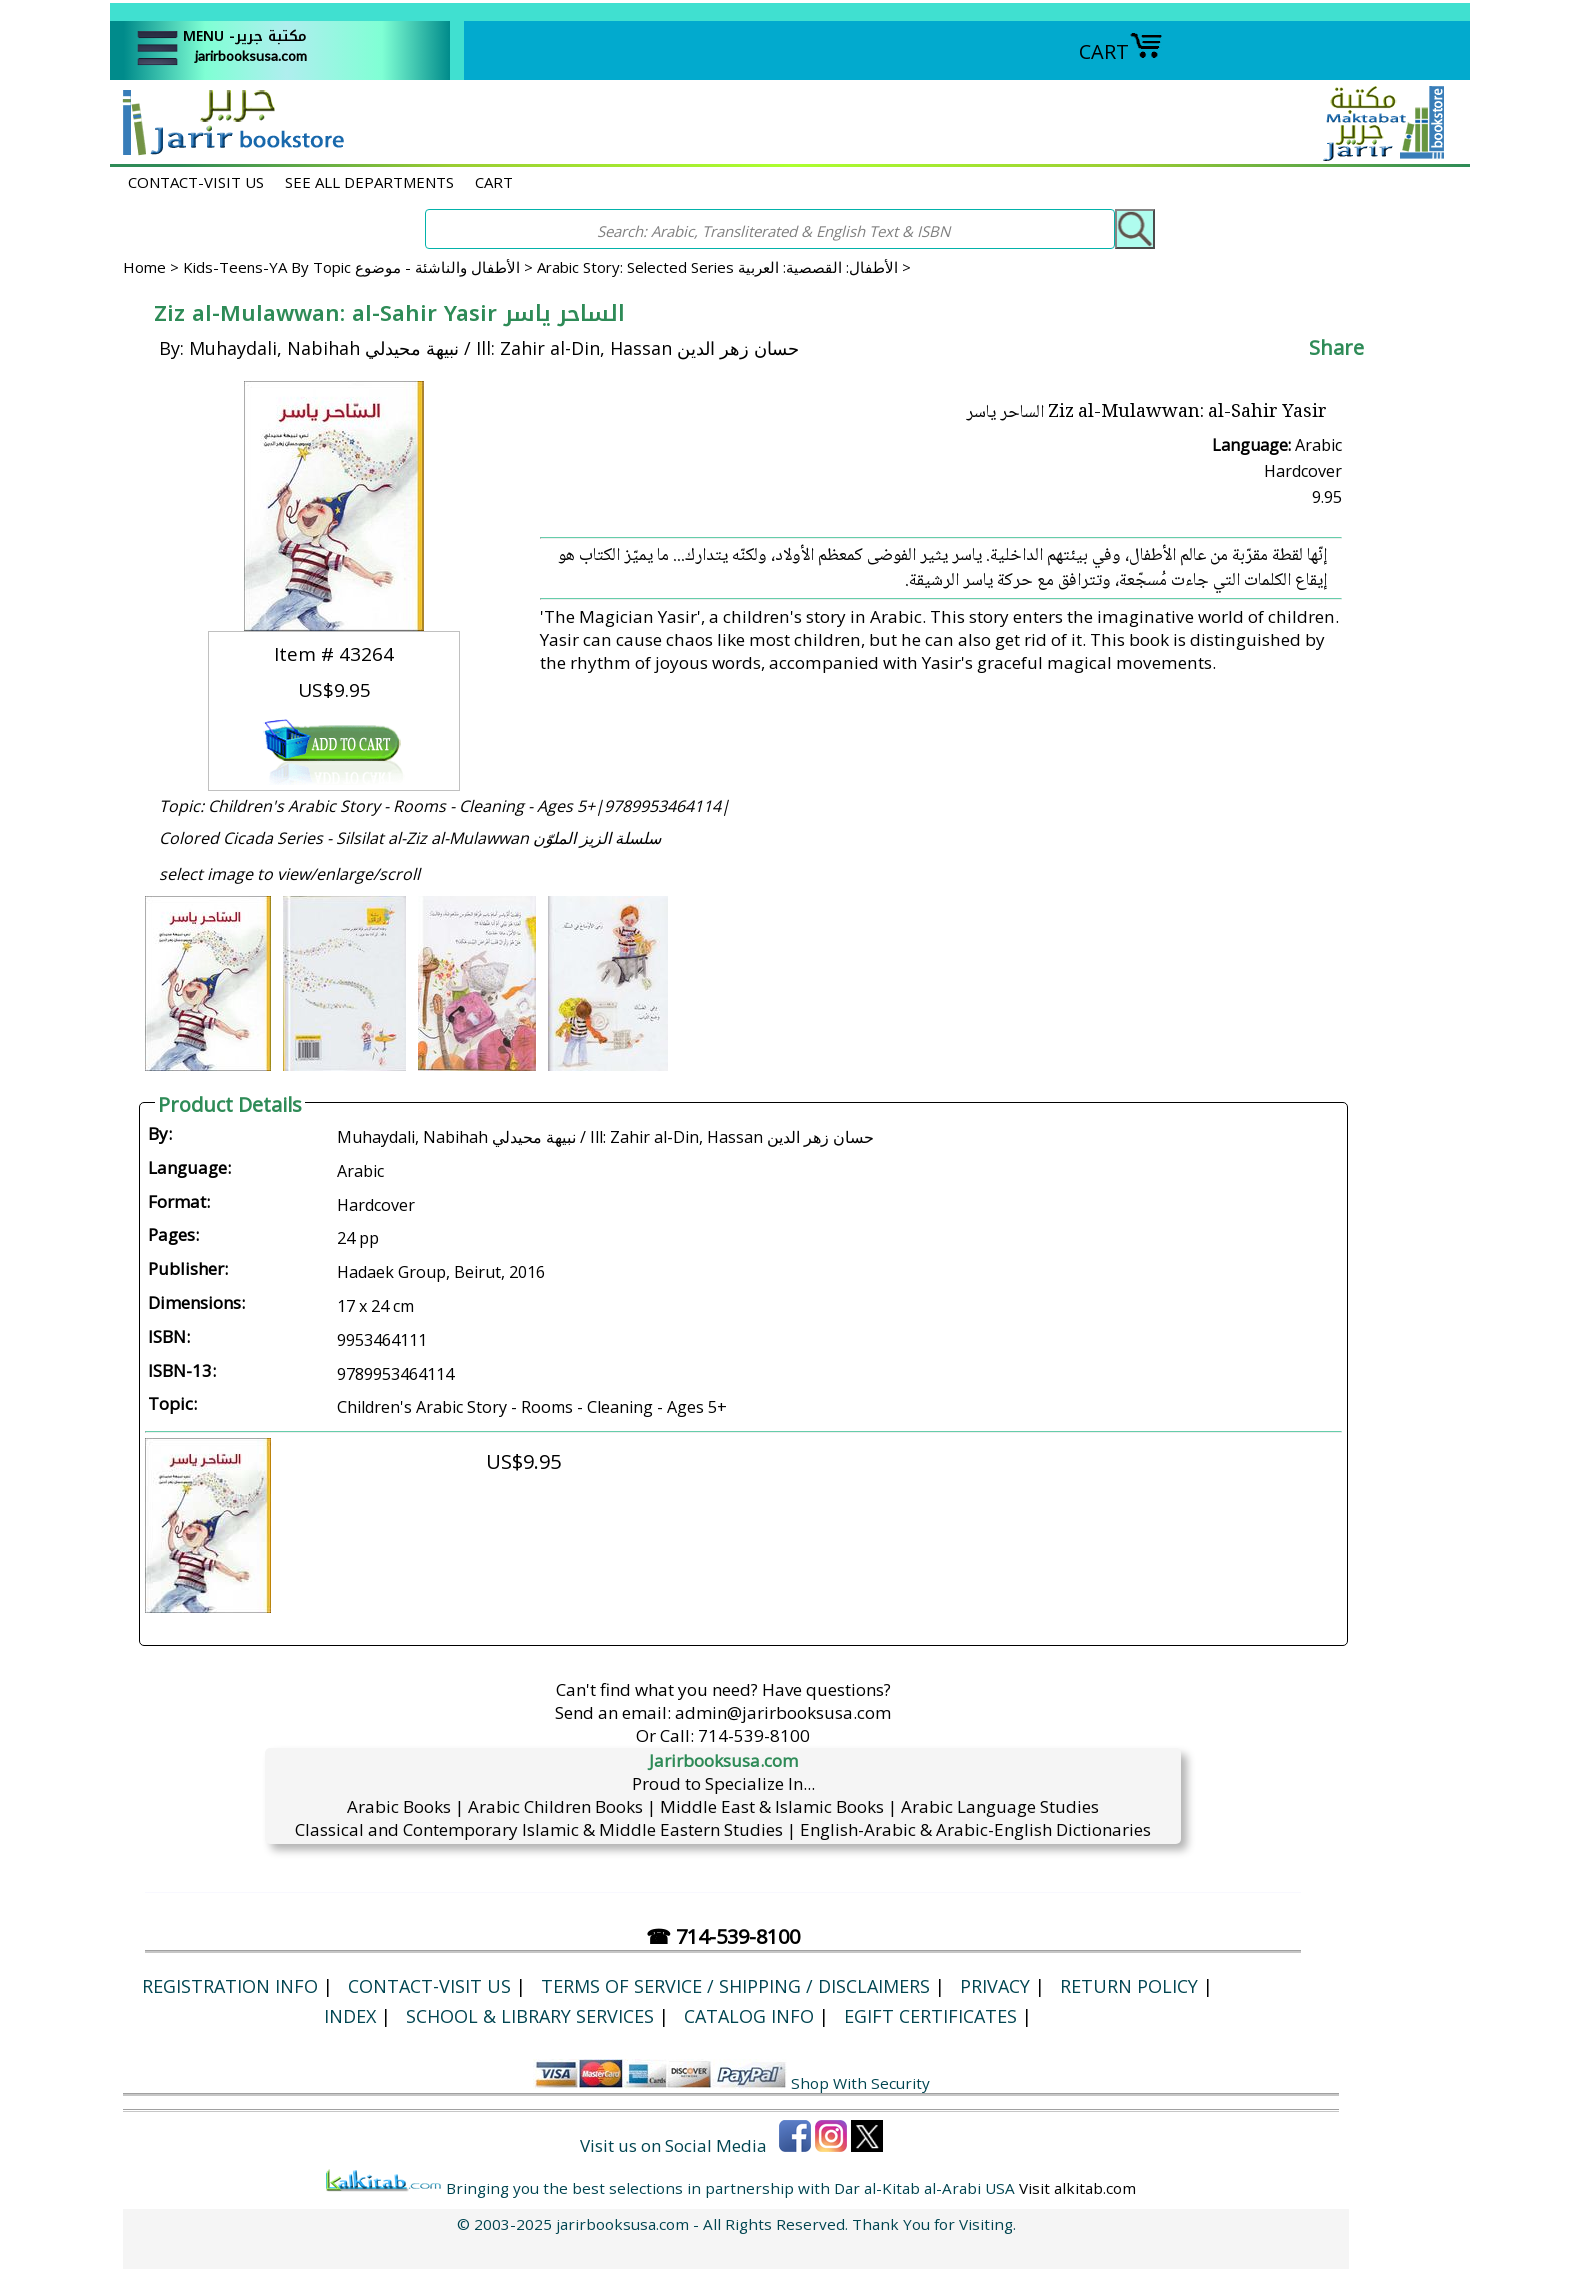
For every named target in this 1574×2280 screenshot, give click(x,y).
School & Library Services (530, 2016)
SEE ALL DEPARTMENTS (369, 182)
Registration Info (230, 1986)
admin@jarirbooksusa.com (783, 1712)
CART (1121, 51)
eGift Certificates (930, 2016)
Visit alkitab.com (1077, 2188)
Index (350, 2016)
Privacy (995, 1986)
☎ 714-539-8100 (723, 1936)
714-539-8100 (754, 1735)
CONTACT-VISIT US (196, 182)
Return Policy (1129, 1986)
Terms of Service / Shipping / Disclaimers (735, 1986)
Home (144, 267)
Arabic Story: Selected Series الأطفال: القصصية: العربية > (724, 267)
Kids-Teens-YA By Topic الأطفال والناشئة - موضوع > (360, 267)
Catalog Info (749, 2016)
